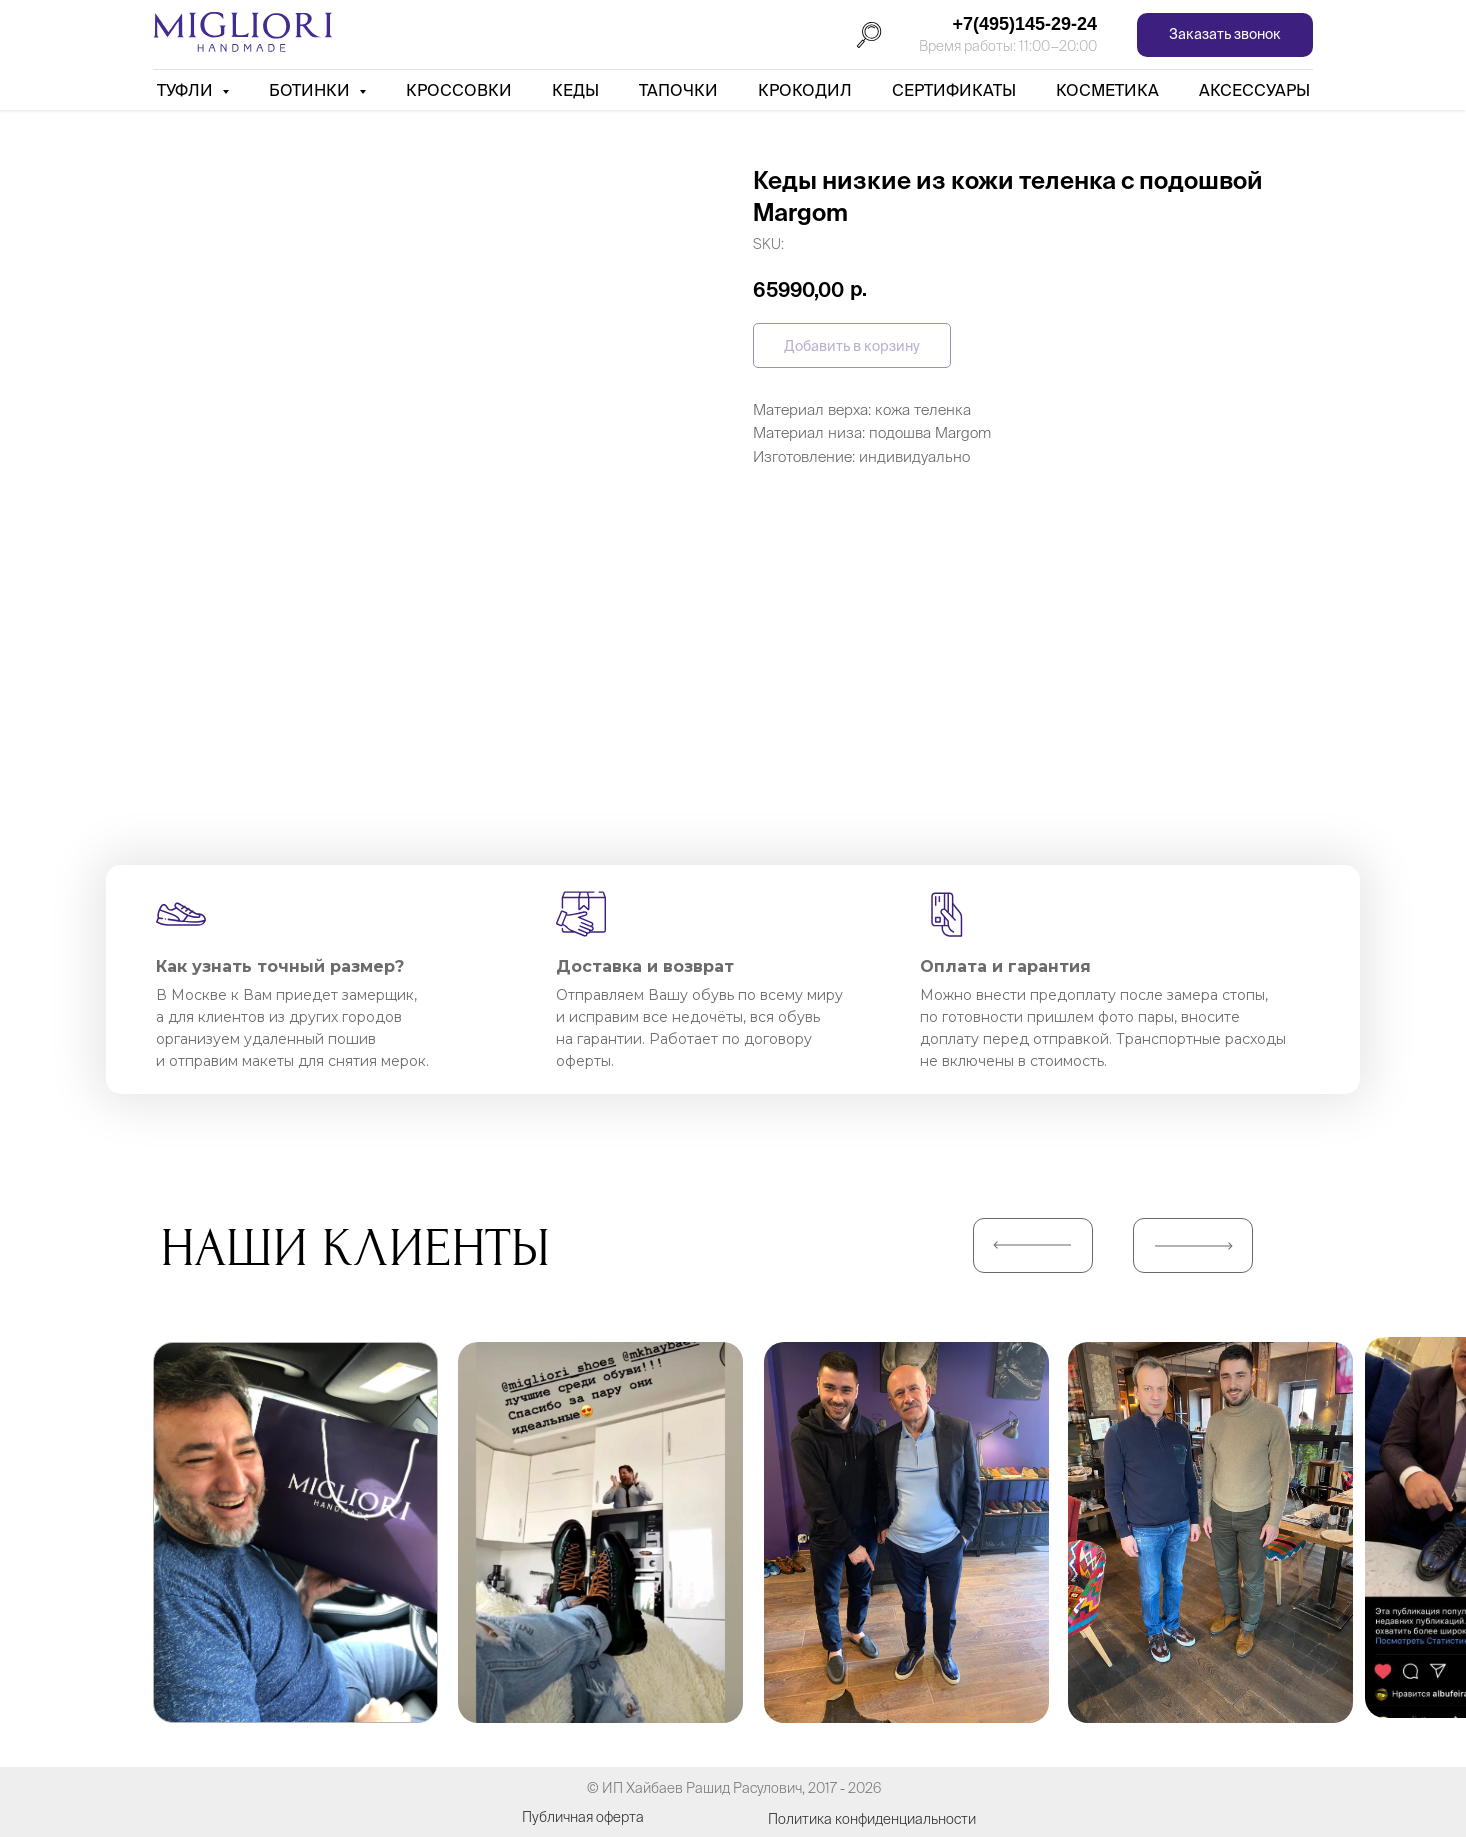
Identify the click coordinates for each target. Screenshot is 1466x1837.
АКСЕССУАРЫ (1254, 90)
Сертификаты (954, 90)
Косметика (1107, 90)
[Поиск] (869, 35)
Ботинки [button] (311, 90)
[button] (1225, 35)
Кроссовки (459, 90)
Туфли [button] (187, 90)
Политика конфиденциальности (872, 1819)
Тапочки (678, 90)
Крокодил (805, 90)
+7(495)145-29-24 (1024, 24)
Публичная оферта (583, 1817)
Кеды (575, 90)
